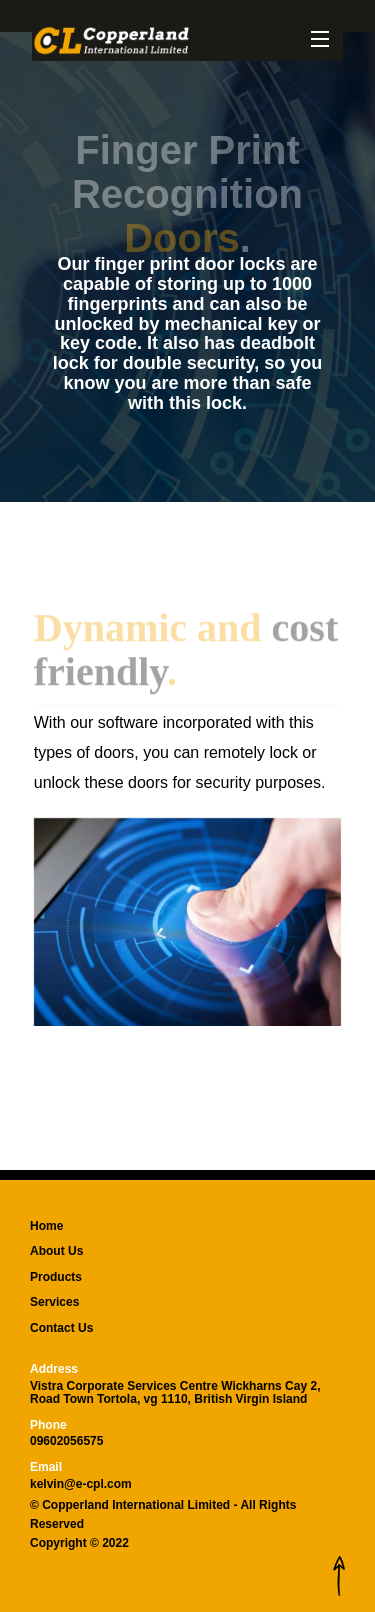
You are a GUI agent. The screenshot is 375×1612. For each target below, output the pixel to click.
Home (46, 1226)
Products (56, 1277)
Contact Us (61, 1328)
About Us (56, 1251)
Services (54, 1302)
